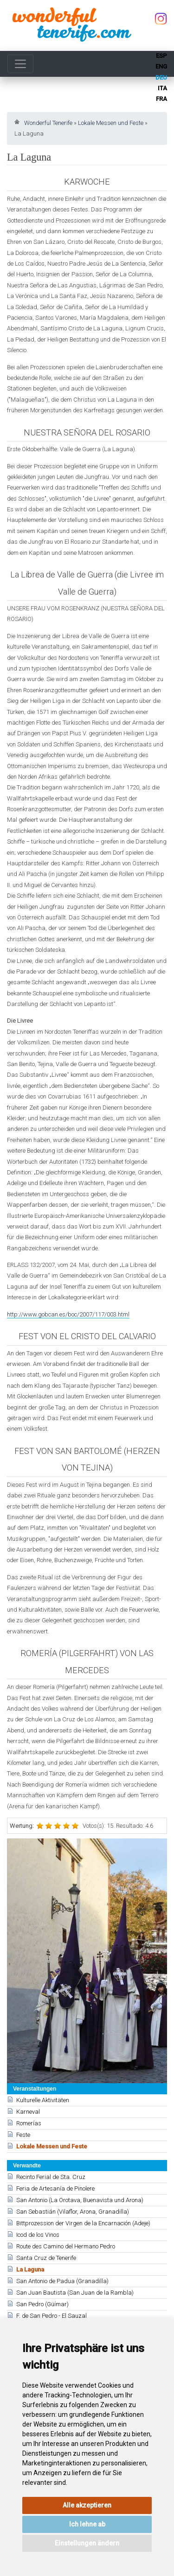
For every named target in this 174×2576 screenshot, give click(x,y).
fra (161, 98)
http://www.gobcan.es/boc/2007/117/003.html (68, 1314)
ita (162, 88)
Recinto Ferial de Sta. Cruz (50, 2176)
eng (161, 66)
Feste (23, 2134)
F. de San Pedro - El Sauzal (51, 2315)
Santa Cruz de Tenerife (46, 2257)
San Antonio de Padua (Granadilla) (62, 2281)
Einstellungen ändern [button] (87, 2543)
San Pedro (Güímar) (42, 2304)
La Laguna (30, 2269)
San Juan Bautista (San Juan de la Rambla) (75, 2292)
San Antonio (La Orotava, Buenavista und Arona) (79, 2200)
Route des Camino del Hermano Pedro (65, 2246)
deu (161, 77)
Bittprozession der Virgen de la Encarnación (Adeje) (83, 2223)
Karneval (28, 2111)
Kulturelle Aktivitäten (42, 2100)
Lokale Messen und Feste (110, 122)
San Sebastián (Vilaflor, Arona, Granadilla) (72, 2211)
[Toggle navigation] (20, 64)
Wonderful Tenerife (48, 122)
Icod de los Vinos (37, 2234)
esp (161, 55)
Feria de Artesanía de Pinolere (55, 2188)
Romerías (28, 2123)
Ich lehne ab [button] (87, 2524)
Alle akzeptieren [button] (87, 2505)
